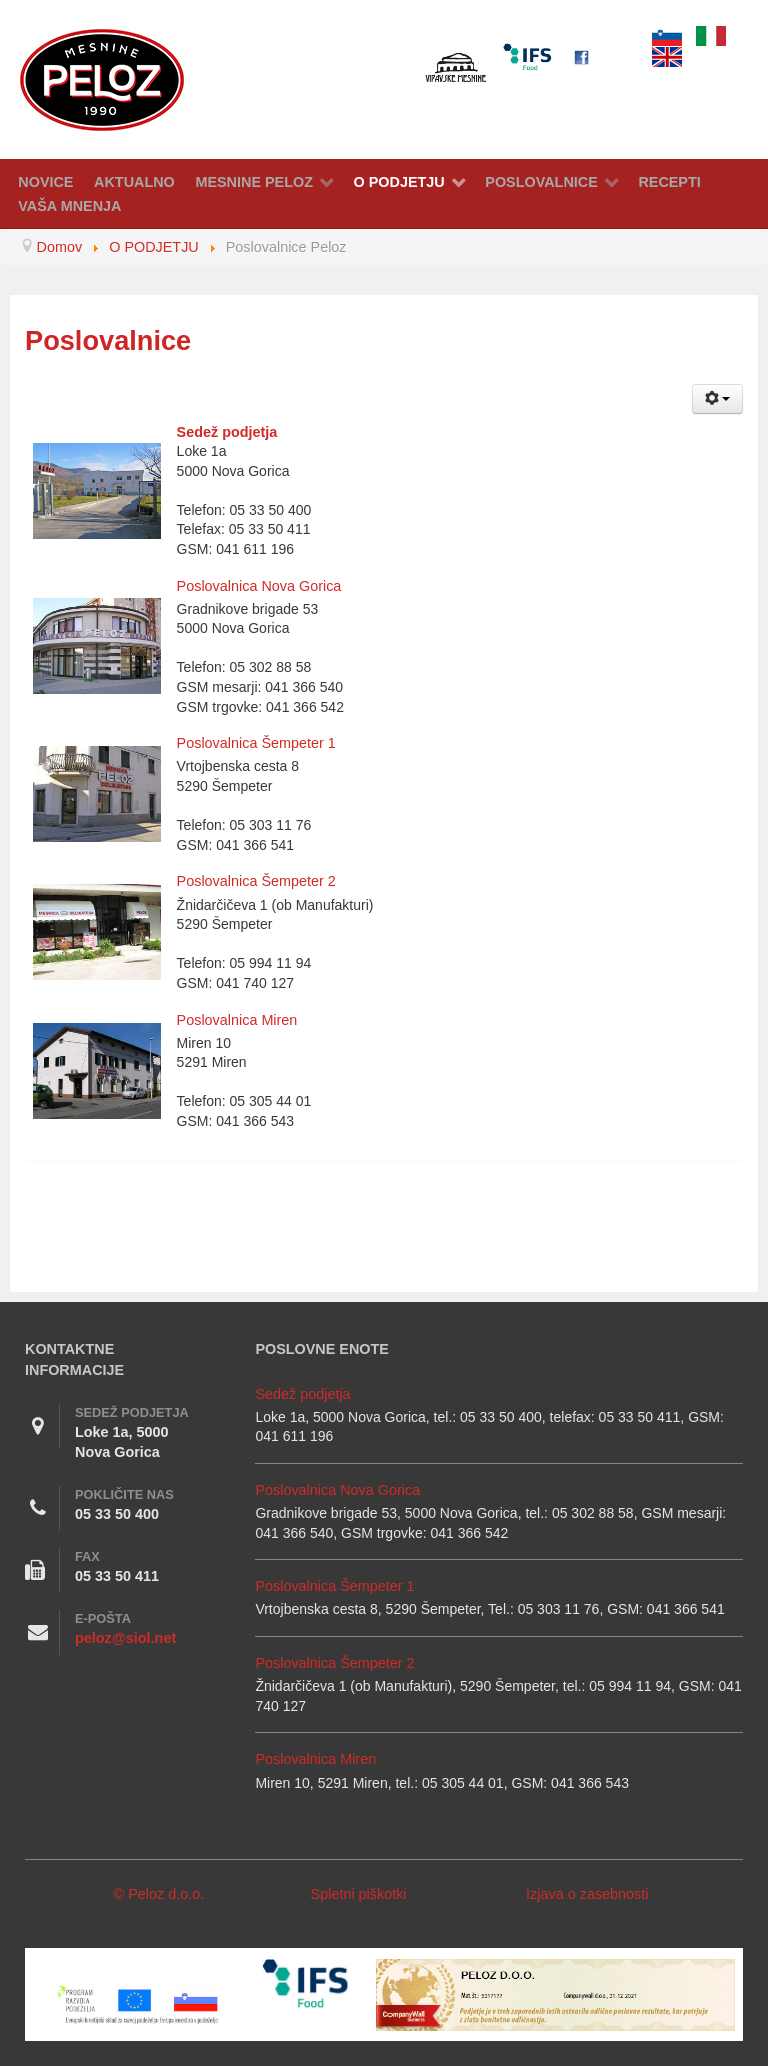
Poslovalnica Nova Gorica (259, 586)
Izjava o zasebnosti (587, 1894)
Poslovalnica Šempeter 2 (256, 881)
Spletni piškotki (359, 1894)
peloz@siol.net (125, 1638)
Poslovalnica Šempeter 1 (256, 743)
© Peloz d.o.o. (159, 1894)
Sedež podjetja (227, 432)
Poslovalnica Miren (237, 1020)
